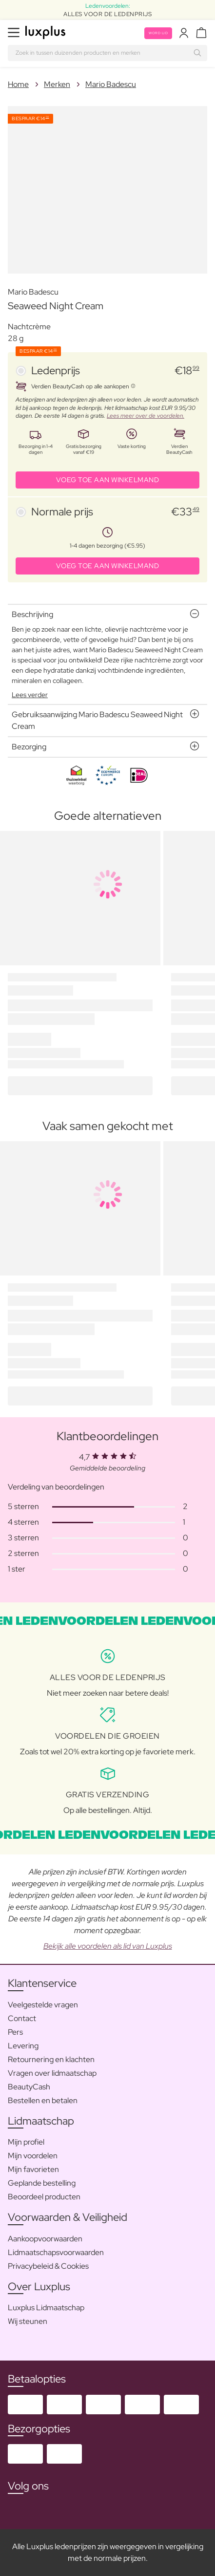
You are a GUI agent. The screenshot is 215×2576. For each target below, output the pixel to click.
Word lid (158, 33)
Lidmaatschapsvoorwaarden (56, 2252)
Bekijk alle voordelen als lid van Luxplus (107, 1946)
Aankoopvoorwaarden (45, 2239)
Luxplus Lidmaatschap (46, 2307)
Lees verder (30, 694)
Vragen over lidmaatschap (52, 2073)
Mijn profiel (26, 2142)
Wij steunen (27, 2321)
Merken (57, 84)
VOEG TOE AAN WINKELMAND (107, 479)
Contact (22, 2018)
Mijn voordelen (33, 2155)
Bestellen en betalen (43, 2100)
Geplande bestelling (42, 2183)
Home (18, 84)
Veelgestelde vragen (43, 2005)
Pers (15, 2032)
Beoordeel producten (44, 2197)
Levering (23, 2046)
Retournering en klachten (51, 2059)
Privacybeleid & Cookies (48, 2266)
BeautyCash (29, 2087)
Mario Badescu (110, 84)
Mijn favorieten (33, 2169)
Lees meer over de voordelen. (145, 416)
